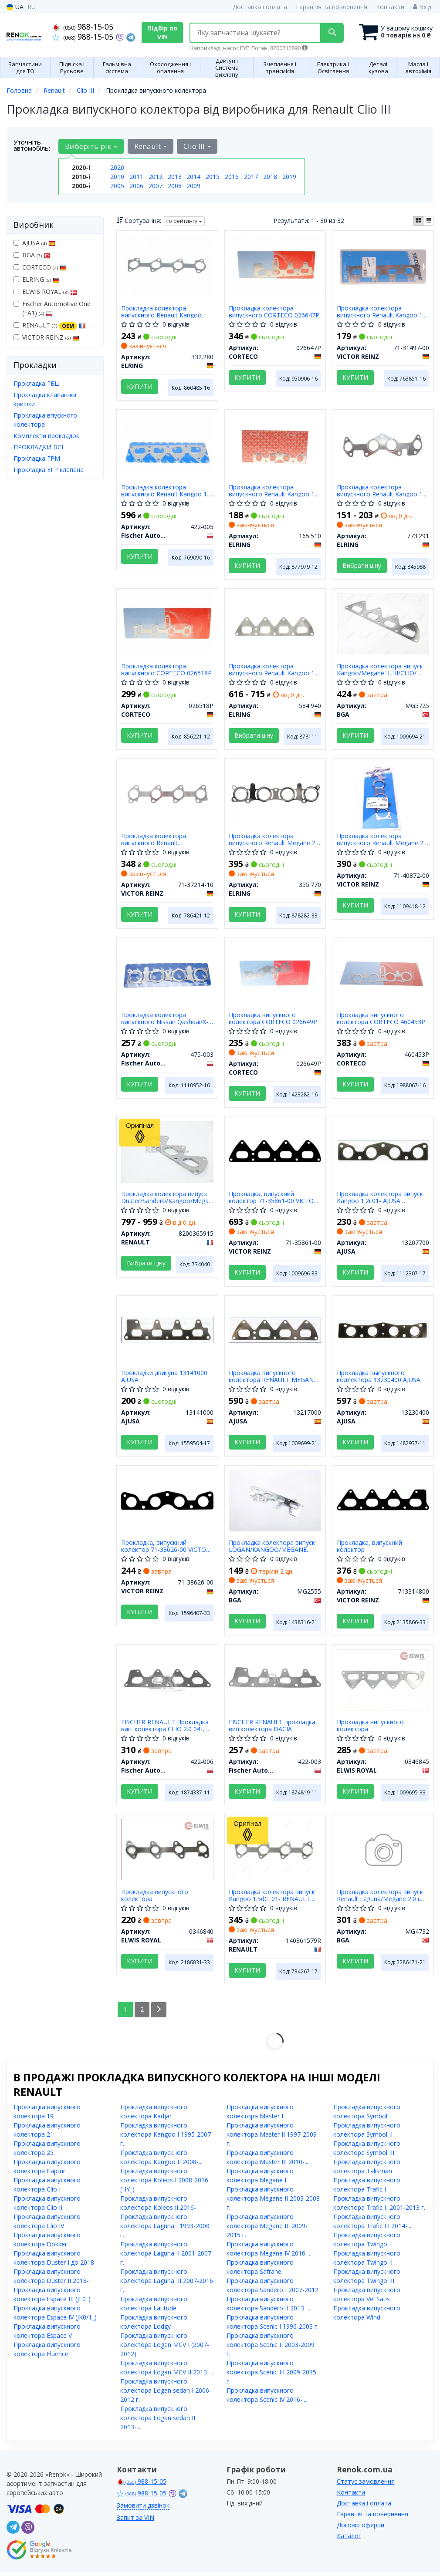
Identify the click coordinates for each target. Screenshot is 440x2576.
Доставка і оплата (260, 7)
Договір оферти (360, 2528)
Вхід (422, 7)
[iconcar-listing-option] (428, 221)
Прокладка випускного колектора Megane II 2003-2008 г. (273, 2201)
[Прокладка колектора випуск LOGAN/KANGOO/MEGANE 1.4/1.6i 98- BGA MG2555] (275, 1502)
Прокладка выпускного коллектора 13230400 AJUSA (378, 1379)
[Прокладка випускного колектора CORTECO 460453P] (383, 973)
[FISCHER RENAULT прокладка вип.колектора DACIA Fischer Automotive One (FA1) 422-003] (275, 1681)
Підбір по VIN (162, 32)
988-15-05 (82, 26)
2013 (175, 176)
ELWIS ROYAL (45, 291)
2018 (270, 176)
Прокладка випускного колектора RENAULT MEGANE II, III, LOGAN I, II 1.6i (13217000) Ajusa (273, 1379)
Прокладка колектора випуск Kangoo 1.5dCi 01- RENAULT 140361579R (272, 1898)
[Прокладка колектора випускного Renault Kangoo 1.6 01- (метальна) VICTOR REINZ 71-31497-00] (383, 265)
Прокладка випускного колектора (370, 1728)
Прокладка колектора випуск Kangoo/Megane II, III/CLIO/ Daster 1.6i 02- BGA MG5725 (380, 670)
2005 (117, 186)
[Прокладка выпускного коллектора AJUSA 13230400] (383, 1332)
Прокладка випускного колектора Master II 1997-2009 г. (272, 2137)
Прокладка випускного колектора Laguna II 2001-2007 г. (165, 2256)
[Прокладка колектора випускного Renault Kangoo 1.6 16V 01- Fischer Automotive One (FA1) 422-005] (167, 444)
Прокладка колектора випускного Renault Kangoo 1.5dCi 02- (161, 311)
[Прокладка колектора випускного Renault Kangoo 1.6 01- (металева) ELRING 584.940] (275, 627)
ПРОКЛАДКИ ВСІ (38, 447)
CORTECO (40, 267)
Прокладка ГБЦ (36, 383)
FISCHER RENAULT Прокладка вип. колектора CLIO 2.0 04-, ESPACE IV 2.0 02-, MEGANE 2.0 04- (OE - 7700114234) (165, 1728)
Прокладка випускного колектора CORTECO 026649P (273, 1020)
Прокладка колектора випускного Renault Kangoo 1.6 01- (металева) (274, 670)
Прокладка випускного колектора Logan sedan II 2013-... (157, 2421)
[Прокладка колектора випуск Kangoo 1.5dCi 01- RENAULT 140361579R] (275, 1852)
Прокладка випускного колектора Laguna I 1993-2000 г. (165, 2229)
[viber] (27, 2530)
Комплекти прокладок (46, 436)
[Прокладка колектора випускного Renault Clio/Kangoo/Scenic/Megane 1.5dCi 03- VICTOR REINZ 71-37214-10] (167, 794)
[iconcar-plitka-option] (418, 221)
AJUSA (34, 243)
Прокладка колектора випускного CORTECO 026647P (274, 311)
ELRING (37, 279)
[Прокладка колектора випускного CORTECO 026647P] (275, 265)
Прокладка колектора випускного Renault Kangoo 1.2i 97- (383, 491)
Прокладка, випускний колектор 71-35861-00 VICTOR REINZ (273, 1199)
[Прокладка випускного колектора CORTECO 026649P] (275, 973)
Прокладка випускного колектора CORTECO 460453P (381, 1020)
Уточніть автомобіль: (32, 145)
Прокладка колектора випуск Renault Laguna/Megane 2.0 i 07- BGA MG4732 (380, 1898)
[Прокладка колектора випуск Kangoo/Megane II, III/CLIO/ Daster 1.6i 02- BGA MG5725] (383, 624)
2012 (155, 176)
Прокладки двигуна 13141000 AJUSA (164, 1379)
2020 (117, 167)
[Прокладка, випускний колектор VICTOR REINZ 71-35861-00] (275, 1152)
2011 (136, 176)
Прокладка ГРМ (37, 458)
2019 (289, 176)
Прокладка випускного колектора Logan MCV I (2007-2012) (164, 2348)
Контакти (390, 7)
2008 (175, 186)
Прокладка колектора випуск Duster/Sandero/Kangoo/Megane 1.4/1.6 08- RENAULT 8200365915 (167, 1199)
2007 (155, 186)
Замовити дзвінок (143, 2509)
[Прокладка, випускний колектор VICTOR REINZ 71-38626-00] (167, 1502)
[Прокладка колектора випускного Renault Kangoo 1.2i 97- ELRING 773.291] (383, 444)
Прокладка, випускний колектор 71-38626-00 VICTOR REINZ (165, 1549)
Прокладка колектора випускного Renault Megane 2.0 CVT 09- (275, 840)
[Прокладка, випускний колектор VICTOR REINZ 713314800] (383, 1502)
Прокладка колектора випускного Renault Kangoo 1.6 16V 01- (166, 491)
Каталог (349, 2539)
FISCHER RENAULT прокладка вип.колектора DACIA (272, 1728)
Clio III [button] (196, 146)
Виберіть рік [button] (91, 146)
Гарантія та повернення (331, 7)
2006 (136, 186)
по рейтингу (184, 221)
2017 (251, 176)
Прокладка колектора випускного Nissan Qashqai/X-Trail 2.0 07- (164, 1020)
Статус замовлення (366, 2485)
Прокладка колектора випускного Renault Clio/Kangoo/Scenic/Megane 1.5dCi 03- (161, 840)
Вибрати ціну (361, 566)
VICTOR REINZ (46, 337)
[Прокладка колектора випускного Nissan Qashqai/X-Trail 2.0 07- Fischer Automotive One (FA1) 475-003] (167, 973)
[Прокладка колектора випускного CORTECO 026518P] (167, 624)
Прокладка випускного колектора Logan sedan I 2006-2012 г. (165, 2393)
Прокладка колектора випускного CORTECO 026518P (166, 670)
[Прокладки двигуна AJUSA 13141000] (167, 1332)
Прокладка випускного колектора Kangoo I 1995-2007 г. (165, 2137)
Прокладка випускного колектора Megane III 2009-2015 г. (267, 2229)
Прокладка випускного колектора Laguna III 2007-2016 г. (166, 2284)
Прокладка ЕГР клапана (49, 469)
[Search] (330, 33)
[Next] (159, 2013)
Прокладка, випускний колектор (369, 1549)
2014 (193, 176)
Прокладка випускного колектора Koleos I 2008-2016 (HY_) (164, 2183)
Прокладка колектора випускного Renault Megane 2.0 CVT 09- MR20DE (382, 840)
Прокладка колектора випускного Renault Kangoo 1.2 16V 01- (274, 491)
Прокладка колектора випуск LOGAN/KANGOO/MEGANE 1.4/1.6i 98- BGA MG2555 (272, 1549)
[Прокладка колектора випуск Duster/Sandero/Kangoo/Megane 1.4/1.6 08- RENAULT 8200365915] (167, 1153)
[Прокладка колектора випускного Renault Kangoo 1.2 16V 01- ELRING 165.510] (275, 444)
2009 (193, 186)
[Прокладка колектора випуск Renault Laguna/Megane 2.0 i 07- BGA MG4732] (383, 1855)
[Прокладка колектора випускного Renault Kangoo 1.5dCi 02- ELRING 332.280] (167, 265)
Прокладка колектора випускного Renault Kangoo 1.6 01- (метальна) (382, 311)
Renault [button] (150, 146)
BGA (32, 255)
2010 (117, 176)
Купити (139, 386)
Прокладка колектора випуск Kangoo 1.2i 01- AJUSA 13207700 (380, 1199)
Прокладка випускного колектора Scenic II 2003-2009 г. (271, 2348)
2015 (213, 176)
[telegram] (13, 2530)
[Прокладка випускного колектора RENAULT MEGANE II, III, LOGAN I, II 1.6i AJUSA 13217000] (275, 1332)
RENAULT (50, 325)
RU (31, 7)
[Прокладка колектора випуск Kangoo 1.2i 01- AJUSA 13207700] (383, 1152)
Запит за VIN (135, 2521)
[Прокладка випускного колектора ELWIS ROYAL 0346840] (167, 1852)
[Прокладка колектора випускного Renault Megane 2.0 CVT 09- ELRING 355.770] (275, 794)
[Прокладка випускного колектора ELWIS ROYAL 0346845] (383, 1682)
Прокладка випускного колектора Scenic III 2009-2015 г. (271, 2375)
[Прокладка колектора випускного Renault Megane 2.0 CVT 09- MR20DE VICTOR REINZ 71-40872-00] (383, 797)
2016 (232, 176)
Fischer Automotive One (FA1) (52, 308)
